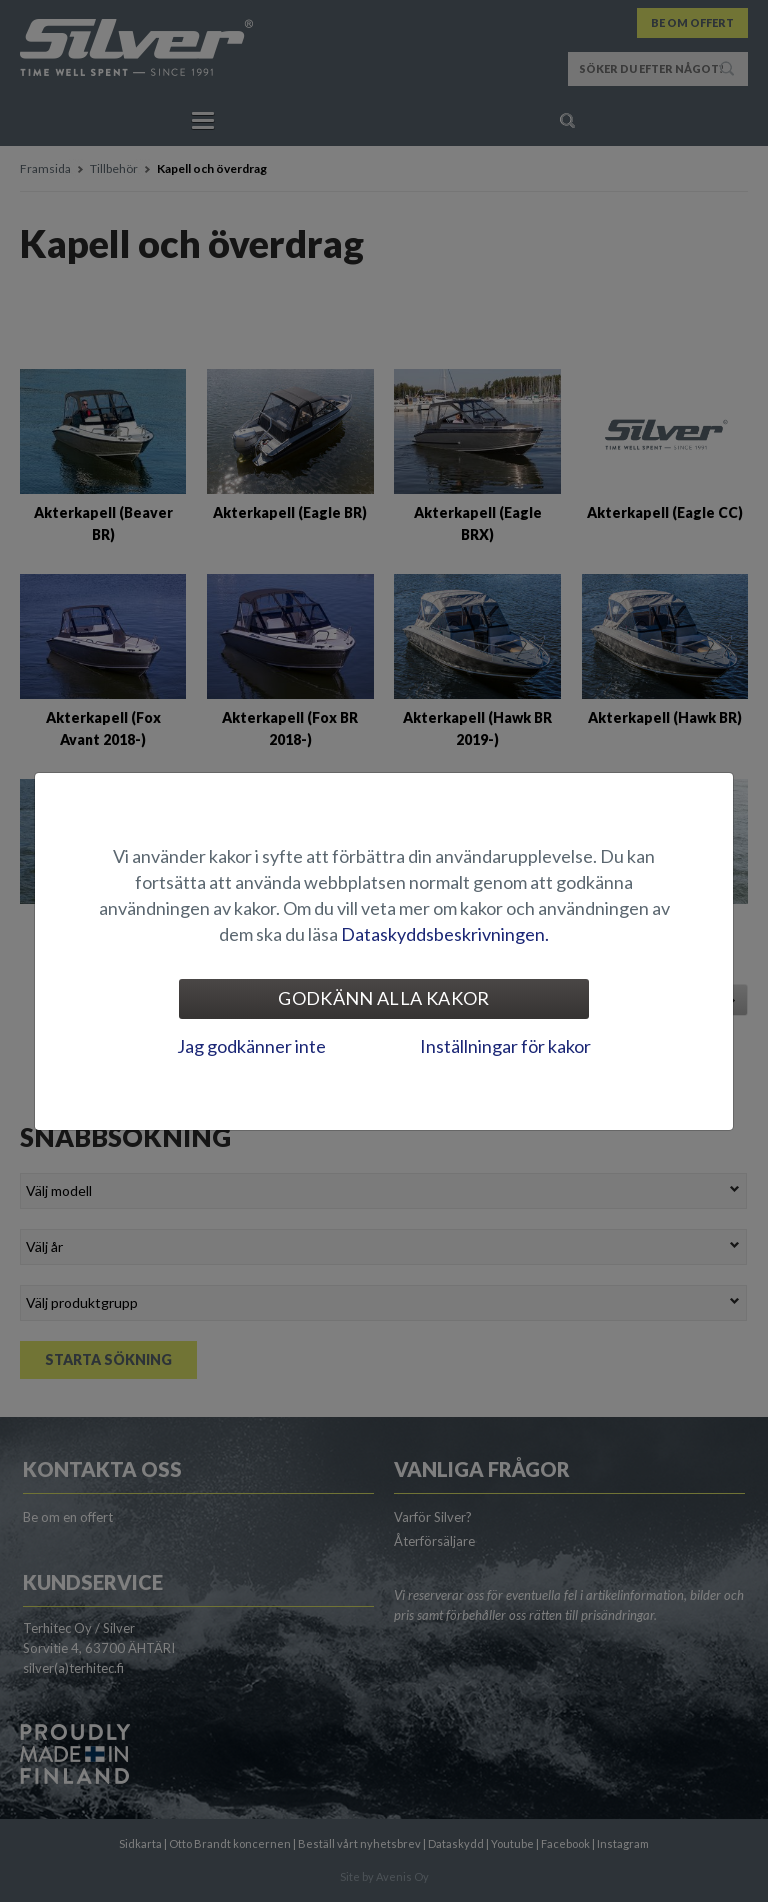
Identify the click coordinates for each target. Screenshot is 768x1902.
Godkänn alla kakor (383, 998)
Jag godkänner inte (251, 1046)
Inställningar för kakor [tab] (505, 1046)
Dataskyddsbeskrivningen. (445, 934)
